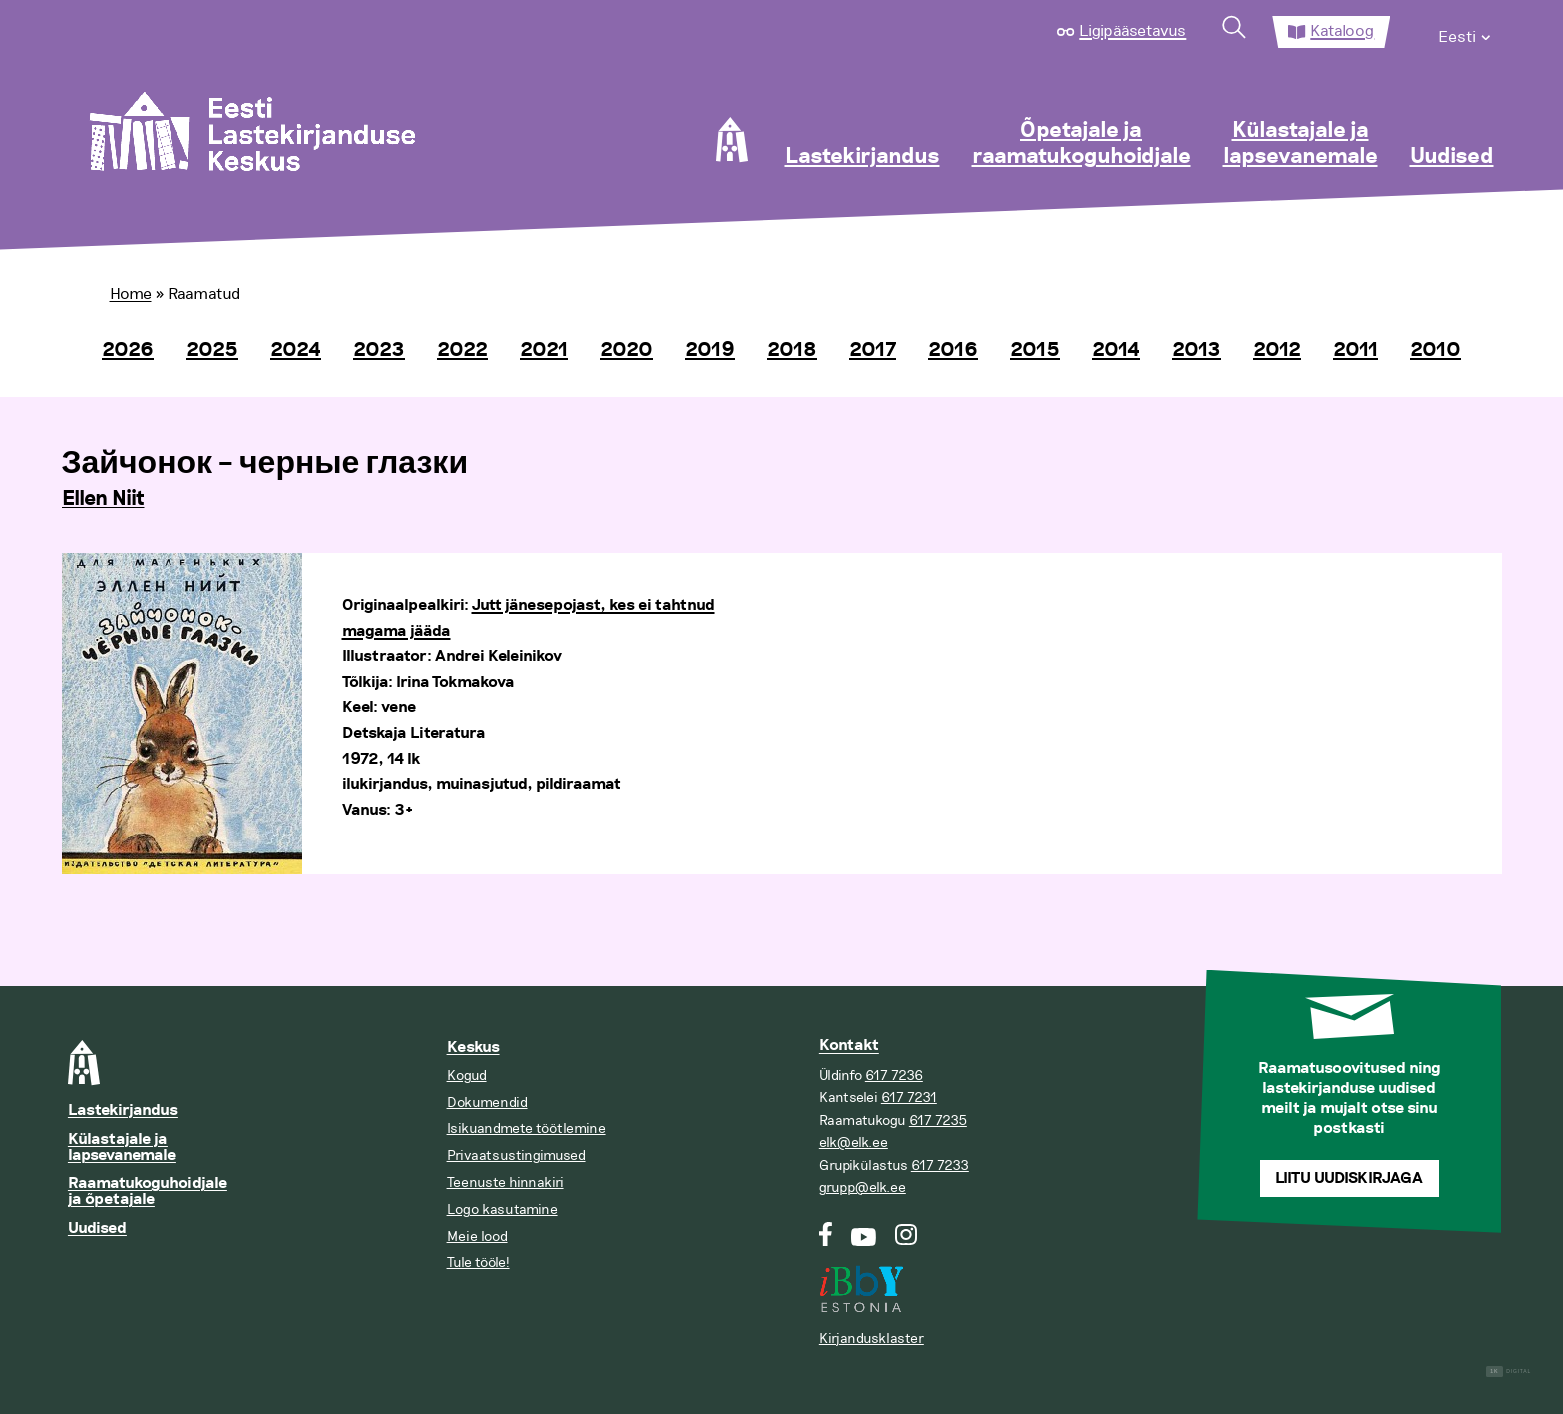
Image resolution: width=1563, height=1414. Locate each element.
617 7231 (909, 1097)
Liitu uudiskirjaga (1349, 1178)
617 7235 (938, 1120)
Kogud (467, 1075)
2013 (1196, 350)
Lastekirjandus (862, 157)
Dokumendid (487, 1102)
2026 (128, 350)
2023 (379, 350)
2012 (1277, 350)
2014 (1116, 350)
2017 (872, 350)
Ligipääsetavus (1132, 31)
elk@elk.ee (853, 1142)
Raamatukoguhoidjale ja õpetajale (147, 1191)
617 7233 (940, 1165)
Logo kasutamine (502, 1209)
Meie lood (477, 1236)
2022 (462, 350)
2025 (212, 350)
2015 (1035, 350)
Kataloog (1342, 31)
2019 (710, 350)
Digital (1508, 1371)
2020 (626, 350)
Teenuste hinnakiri (505, 1182)
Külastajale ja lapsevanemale (1300, 144)
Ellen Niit (103, 499)
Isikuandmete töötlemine (526, 1128)
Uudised (1452, 157)
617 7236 (894, 1075)
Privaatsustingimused (516, 1155)
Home (131, 294)
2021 (544, 350)
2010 (1435, 350)
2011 (1355, 350)
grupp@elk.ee (862, 1187)
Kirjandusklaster (871, 1338)
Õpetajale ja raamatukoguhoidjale (1081, 144)
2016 (953, 350)
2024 (295, 350)
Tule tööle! (478, 1262)
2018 (792, 350)
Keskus (473, 1047)
